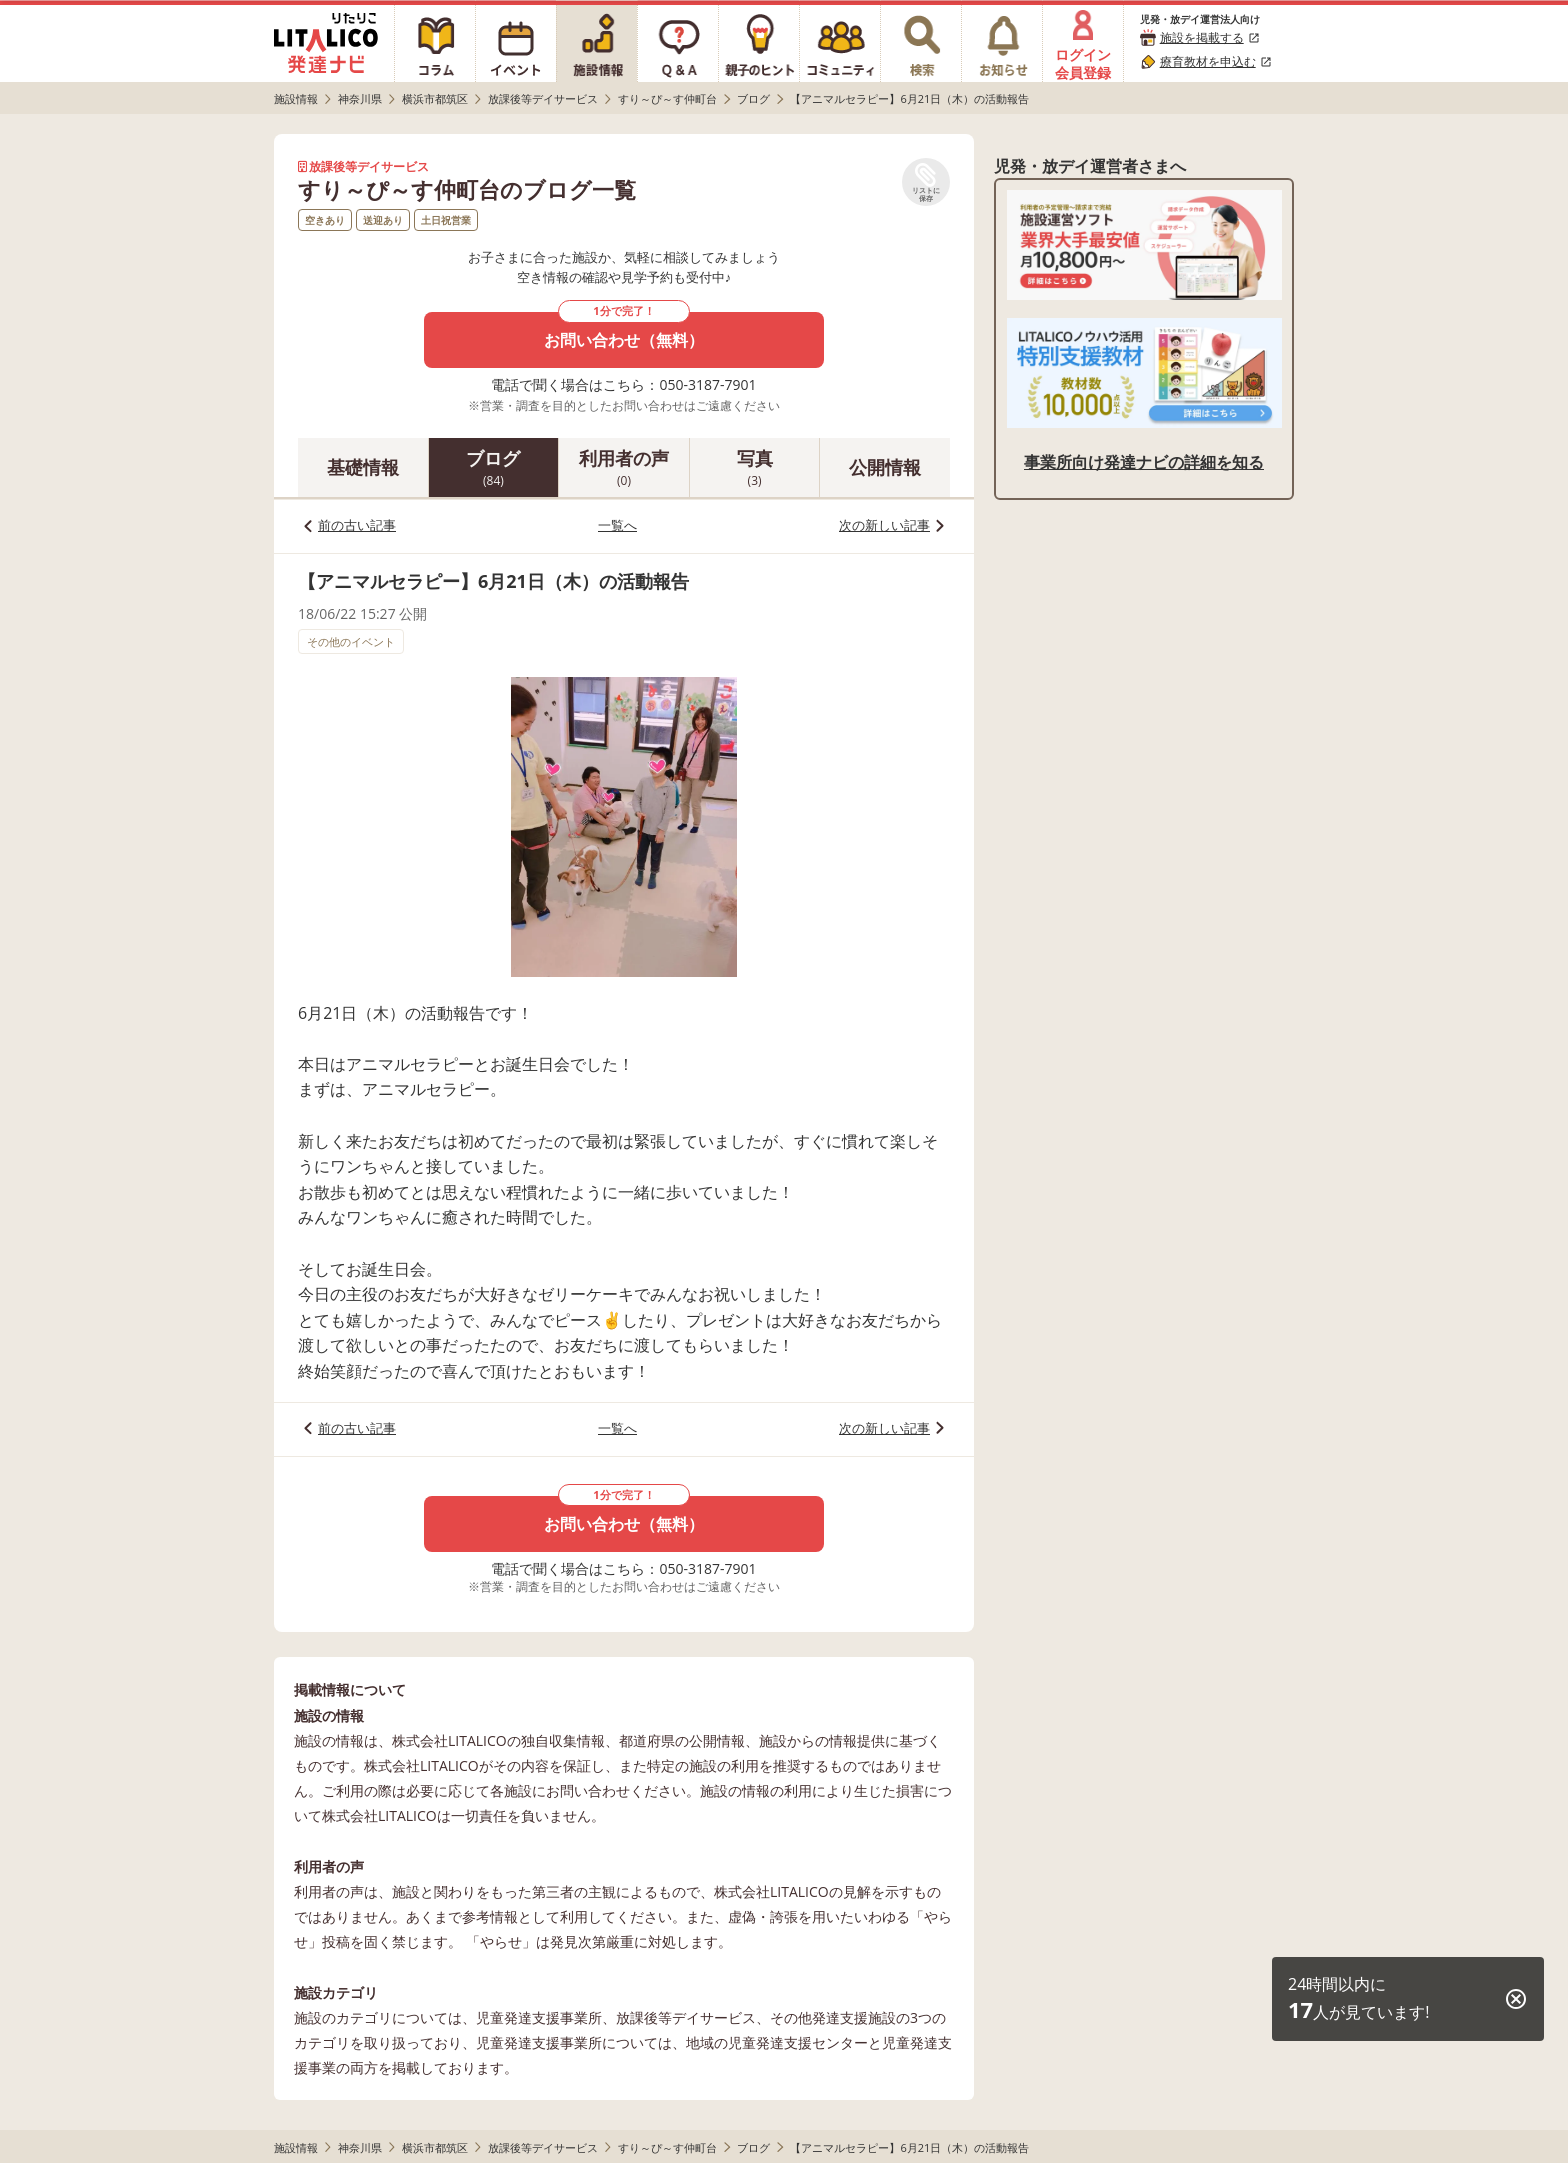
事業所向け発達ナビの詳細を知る (1144, 462)
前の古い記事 (357, 525)
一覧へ (617, 525)
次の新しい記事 (884, 525)
